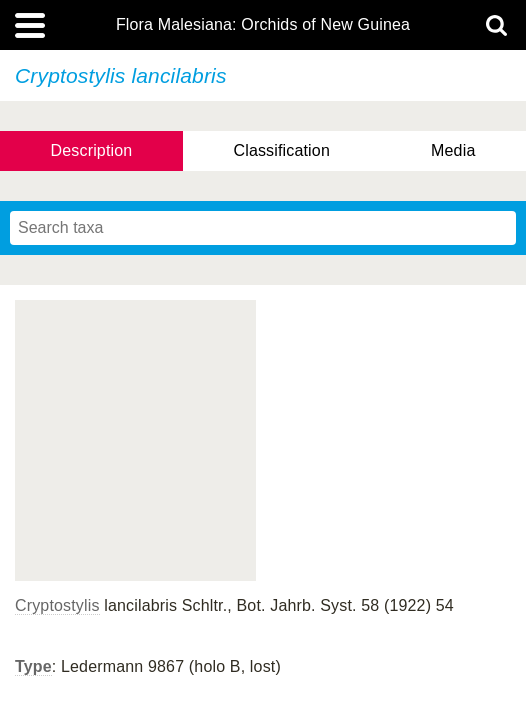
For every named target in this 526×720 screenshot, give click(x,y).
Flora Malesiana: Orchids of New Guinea (263, 25)
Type (33, 666)
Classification (281, 150)
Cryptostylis (57, 605)
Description (92, 150)
